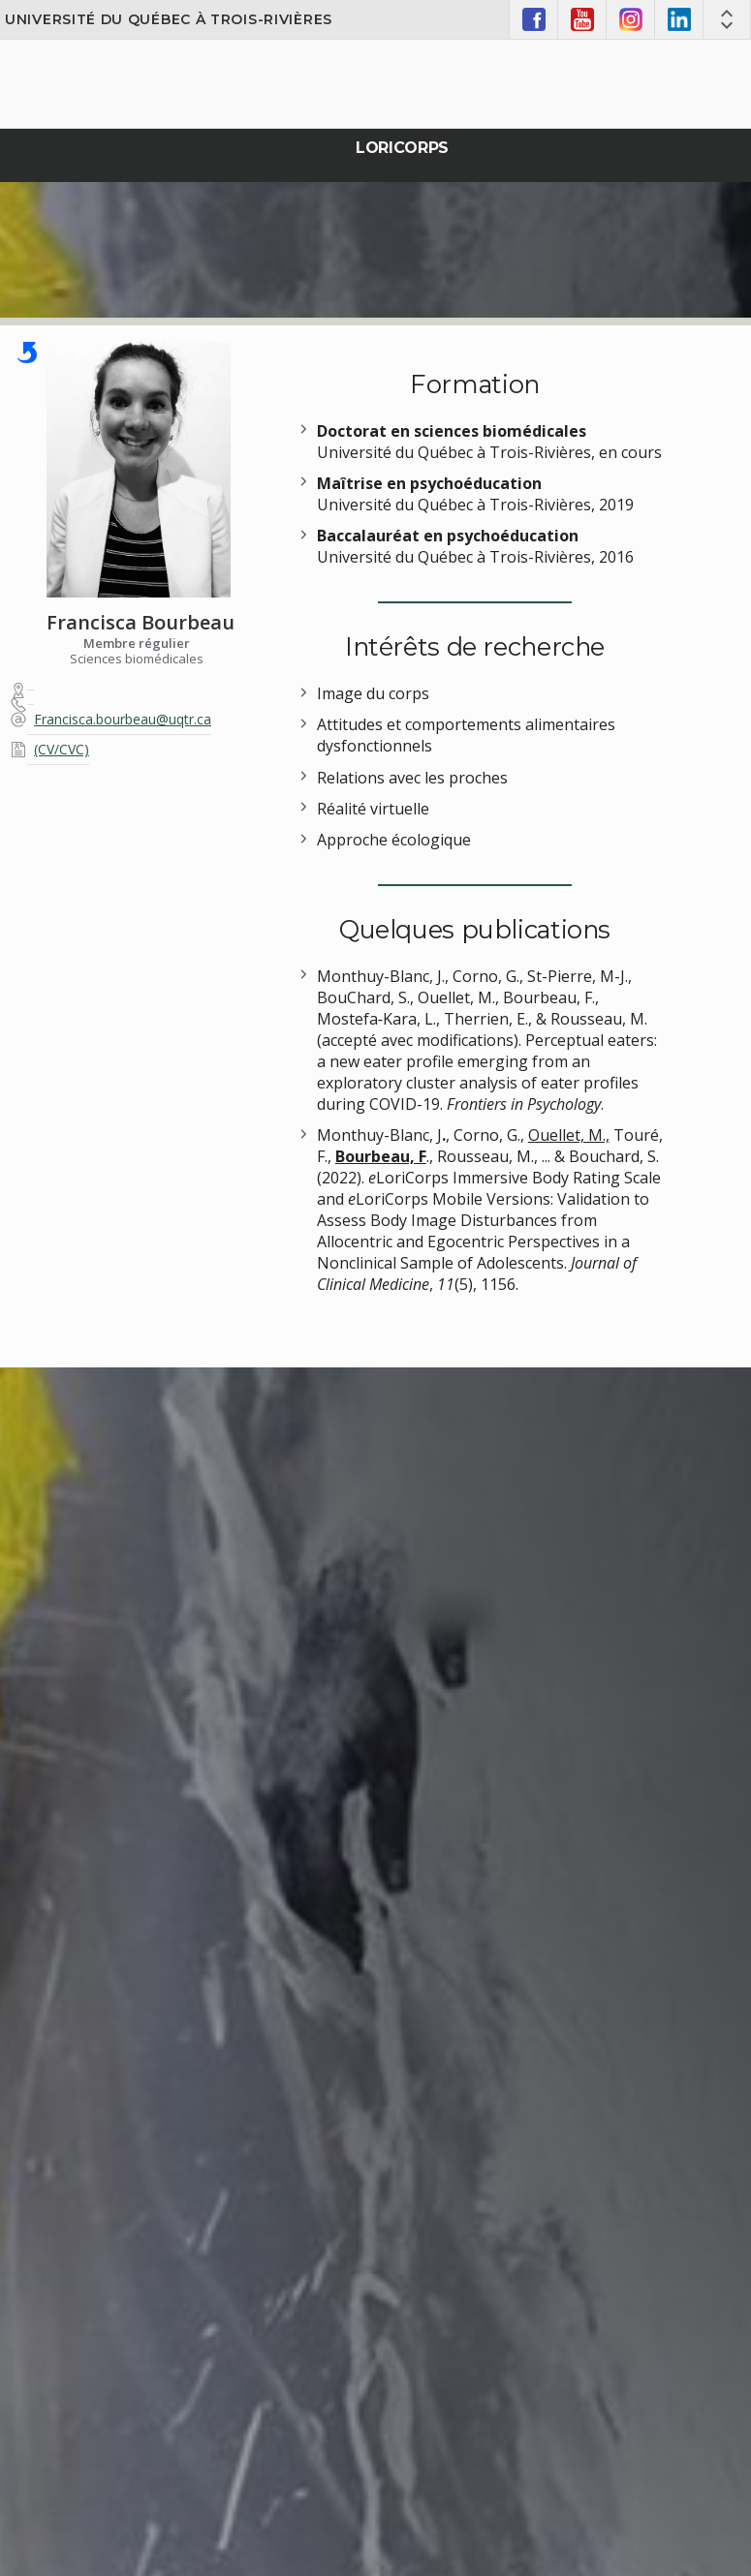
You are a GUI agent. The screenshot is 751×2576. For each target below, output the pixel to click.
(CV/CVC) (61, 749)
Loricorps (402, 147)
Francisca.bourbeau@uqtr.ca (122, 719)
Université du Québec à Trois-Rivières (168, 19)
